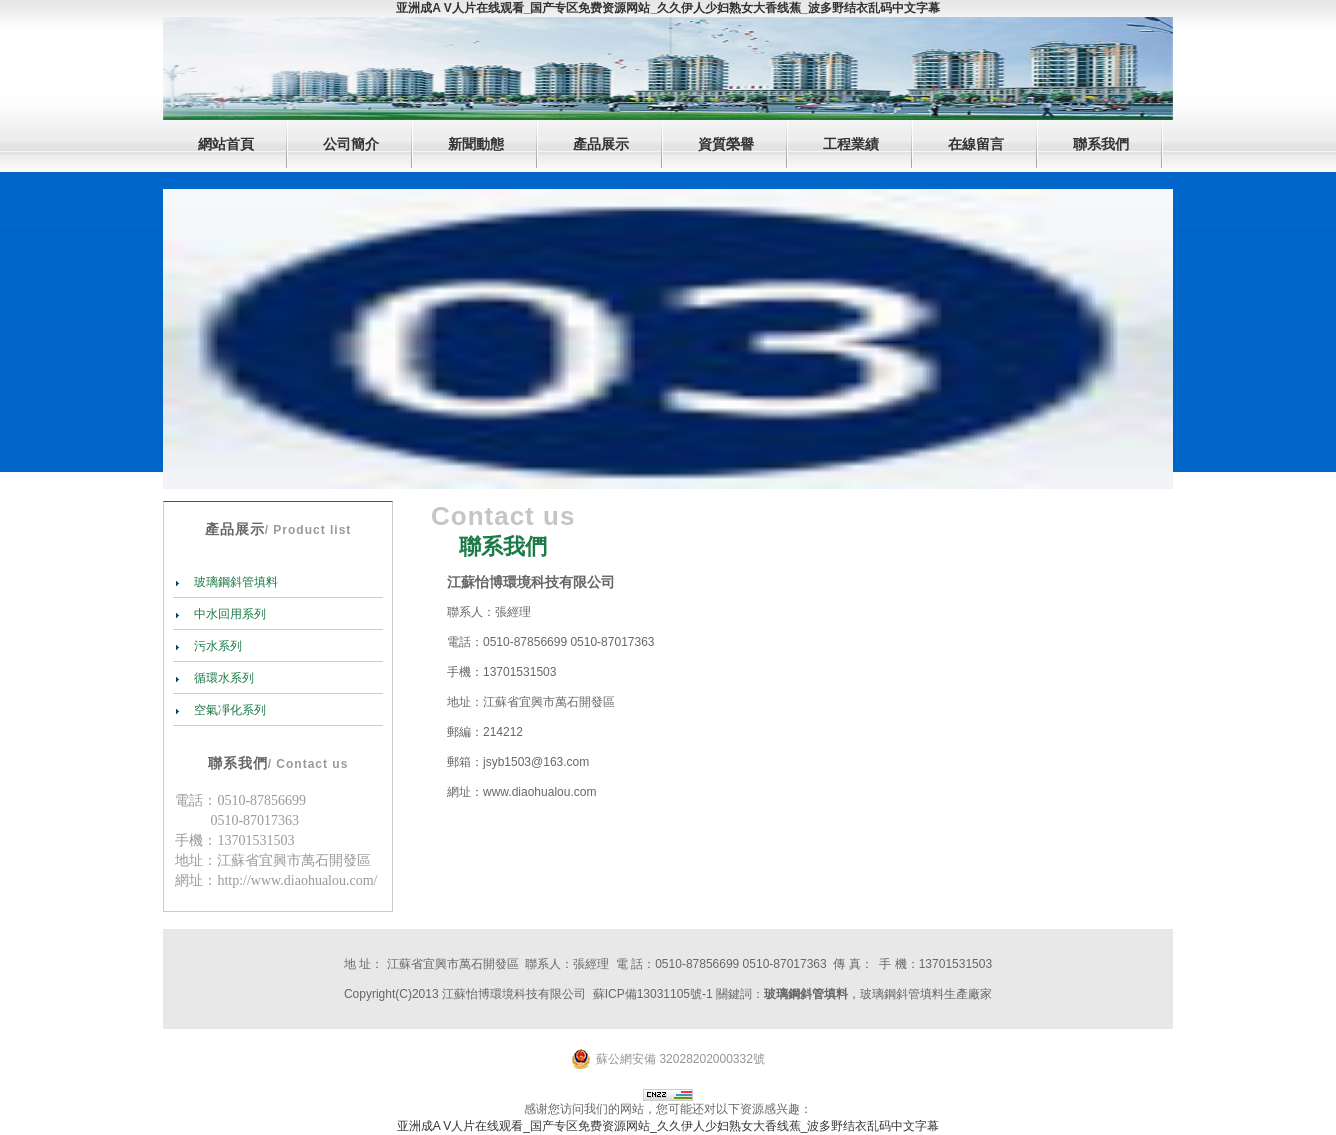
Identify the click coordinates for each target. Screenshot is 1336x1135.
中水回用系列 (228, 614)
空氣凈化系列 (228, 710)
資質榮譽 (726, 144)
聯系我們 (1101, 144)
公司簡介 (351, 144)
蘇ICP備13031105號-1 (653, 994)
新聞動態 (476, 144)
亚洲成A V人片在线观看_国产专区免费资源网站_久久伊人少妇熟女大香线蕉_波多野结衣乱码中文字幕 (668, 8)
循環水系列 (222, 678)
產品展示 (601, 144)
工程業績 (851, 144)
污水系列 (216, 646)
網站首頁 (226, 144)
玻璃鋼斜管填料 (234, 582)
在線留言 (976, 144)
